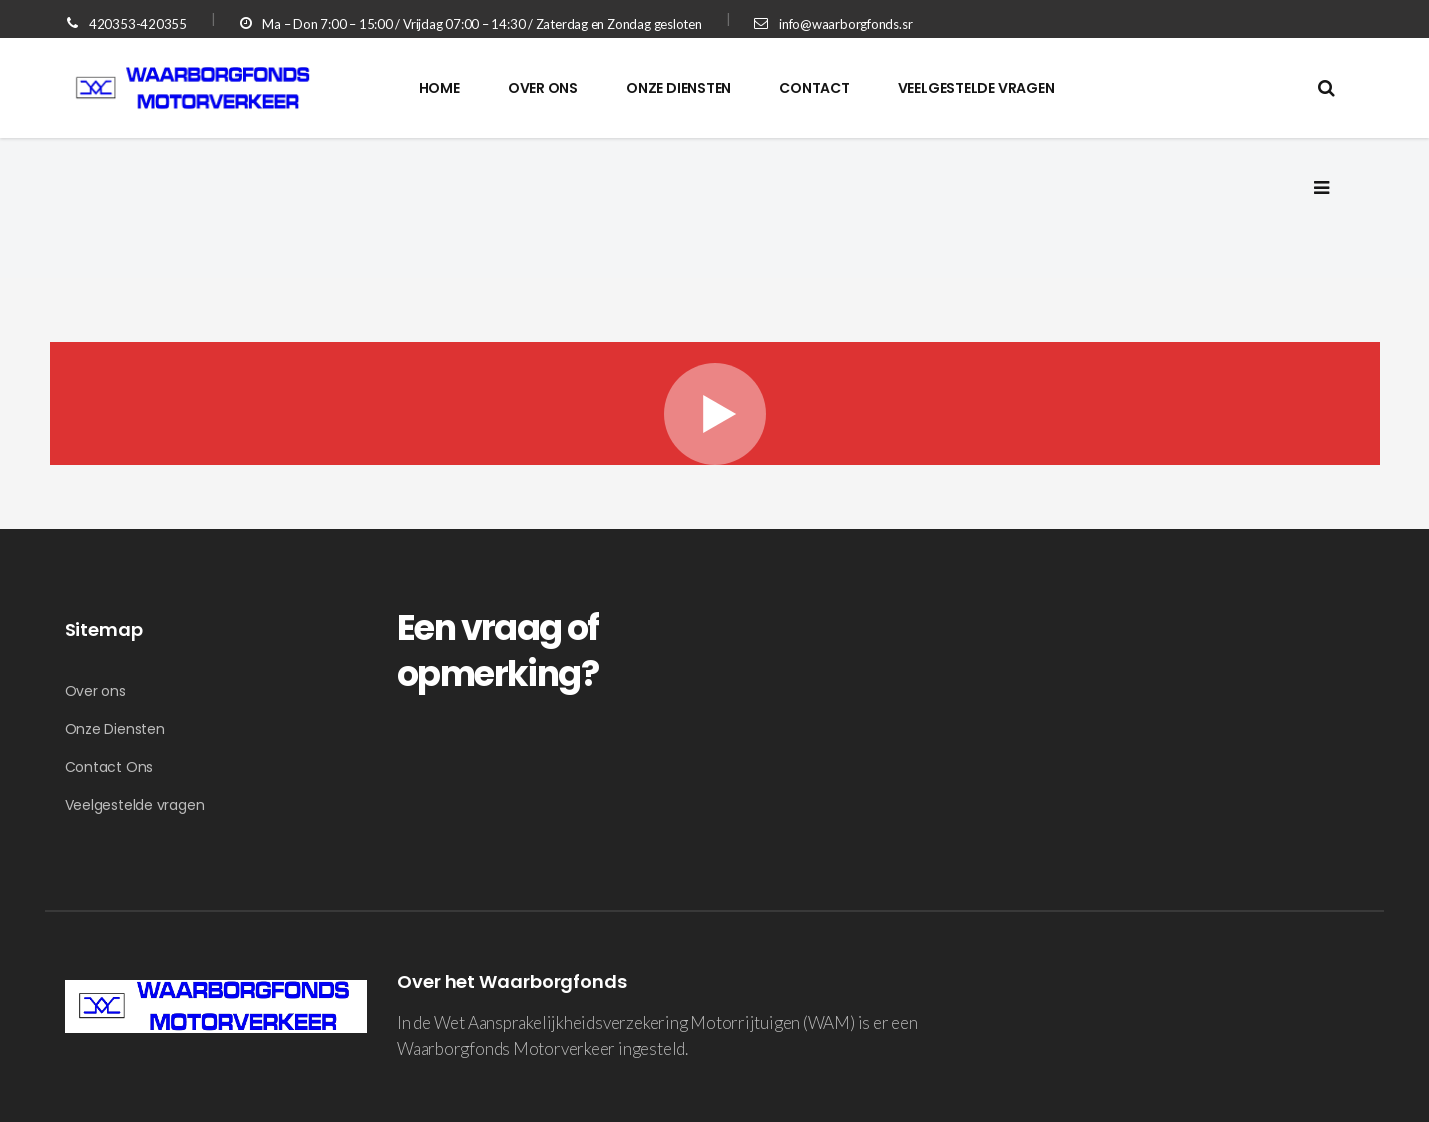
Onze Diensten (115, 729)
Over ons (95, 691)
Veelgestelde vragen (135, 805)
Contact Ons (109, 767)
